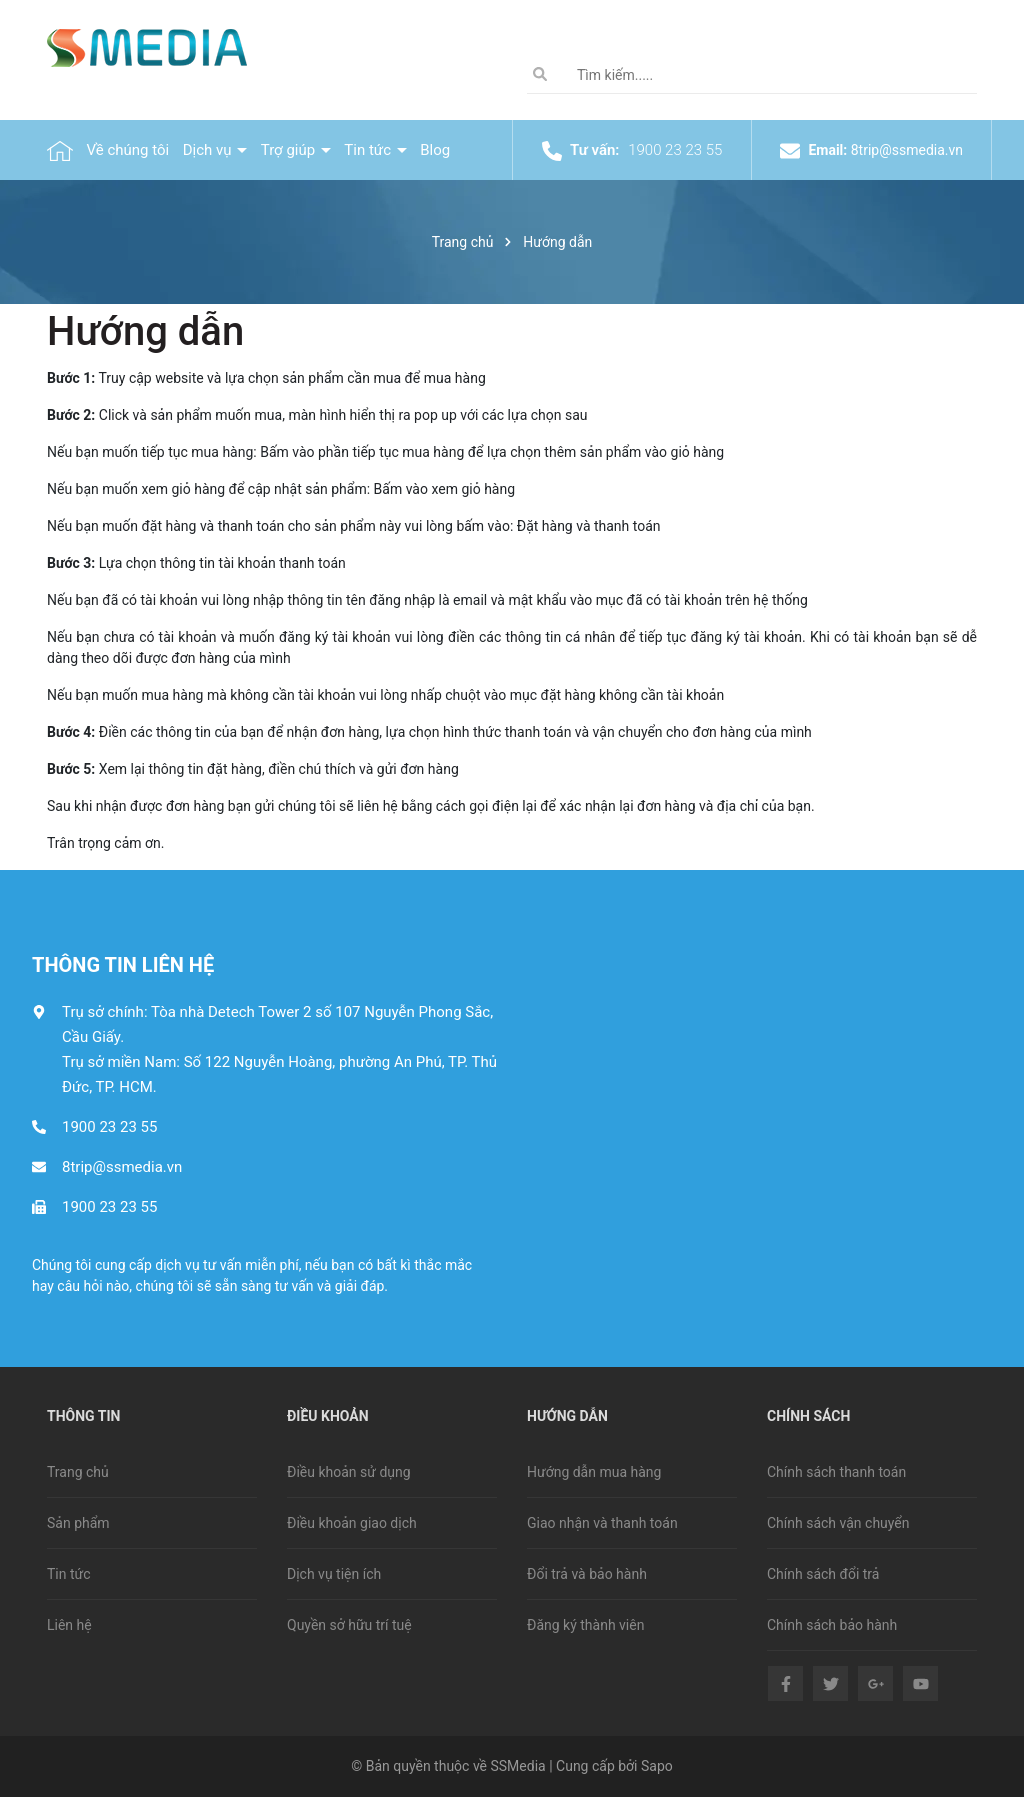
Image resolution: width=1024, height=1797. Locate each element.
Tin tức (69, 1574)
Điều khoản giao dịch (352, 1523)
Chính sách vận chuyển (838, 1523)
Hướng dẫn (145, 331)
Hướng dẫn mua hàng (594, 1472)
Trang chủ (78, 1472)
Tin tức (369, 150)
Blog (435, 150)
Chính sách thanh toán (836, 1472)
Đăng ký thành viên (585, 1625)
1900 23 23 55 (675, 150)
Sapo (657, 1766)
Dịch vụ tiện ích (334, 1574)
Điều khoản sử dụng (349, 1472)
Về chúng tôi (127, 150)
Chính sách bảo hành (832, 1625)
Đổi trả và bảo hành (587, 1574)
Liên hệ (69, 1625)
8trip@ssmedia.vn (907, 150)
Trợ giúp (290, 150)
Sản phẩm (78, 1523)
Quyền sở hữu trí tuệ (349, 1625)
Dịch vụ (209, 150)
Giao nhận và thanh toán (602, 1523)
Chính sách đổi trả (823, 1574)
